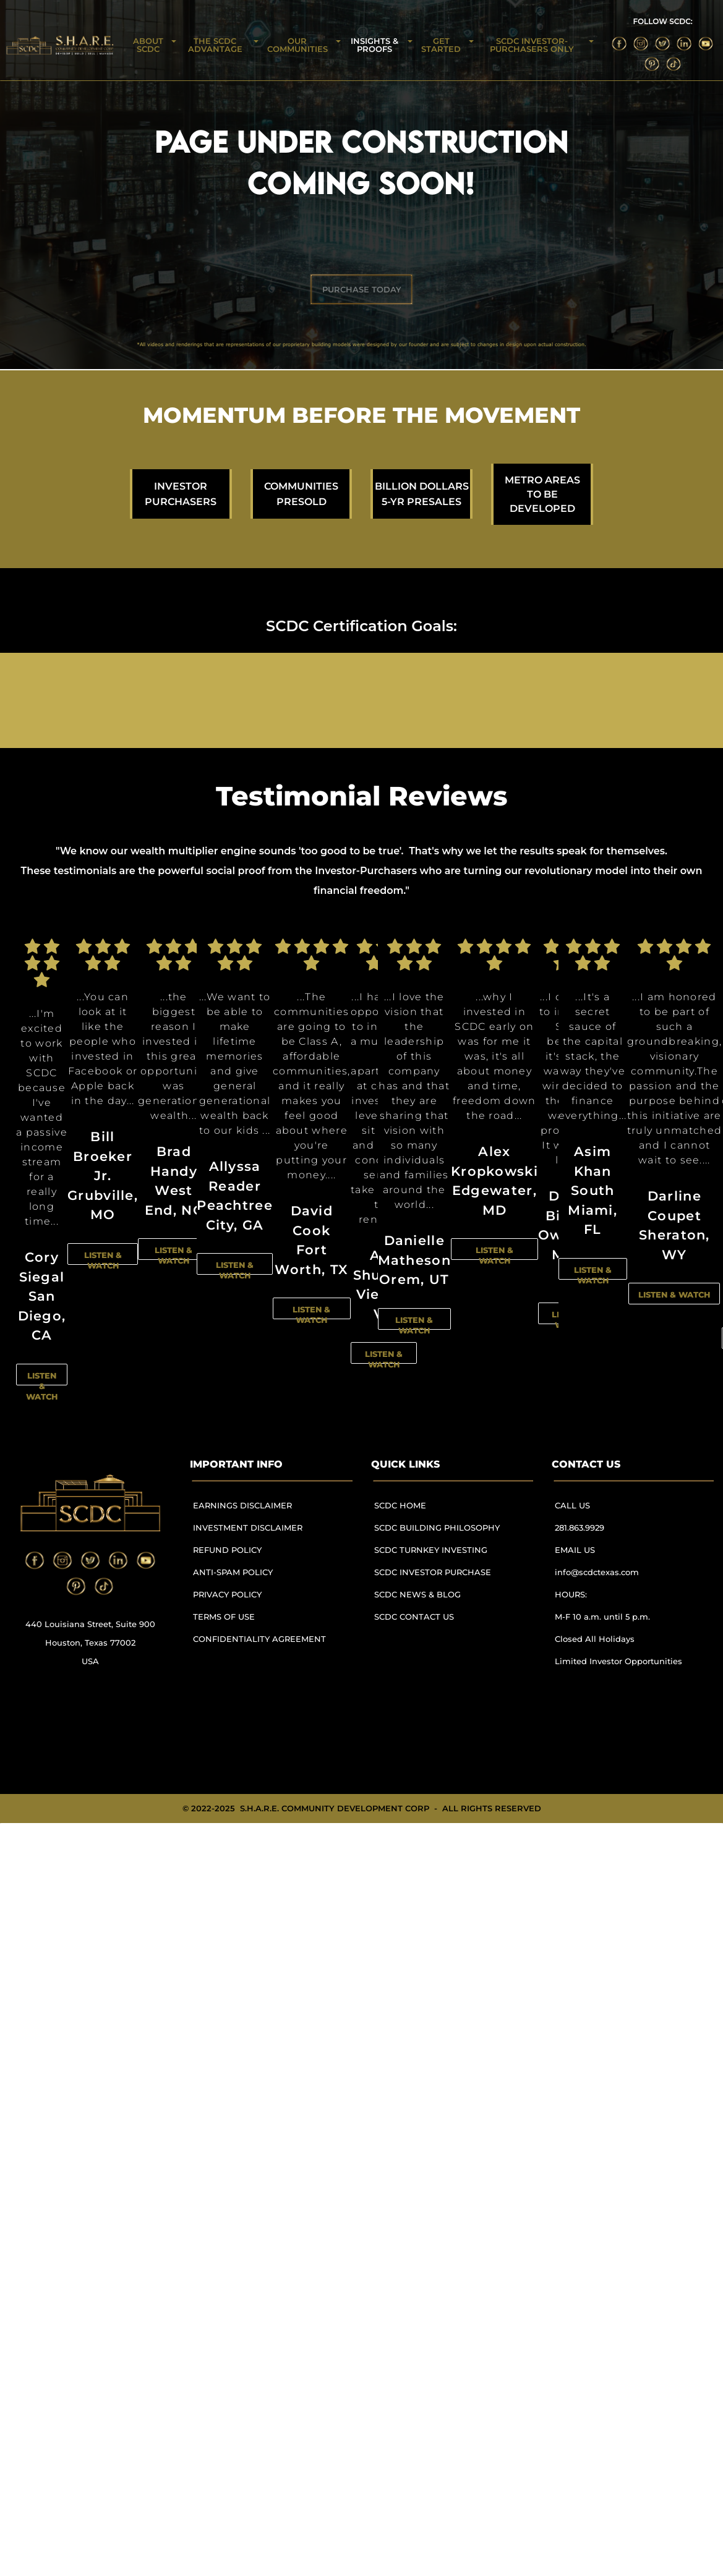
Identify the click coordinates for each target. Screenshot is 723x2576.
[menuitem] (265, 1511)
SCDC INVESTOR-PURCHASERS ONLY (532, 45)
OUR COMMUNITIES (297, 45)
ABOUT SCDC (148, 45)
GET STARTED (441, 45)
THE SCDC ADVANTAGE (215, 45)
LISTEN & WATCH (42, 1386)
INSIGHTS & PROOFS (374, 45)
